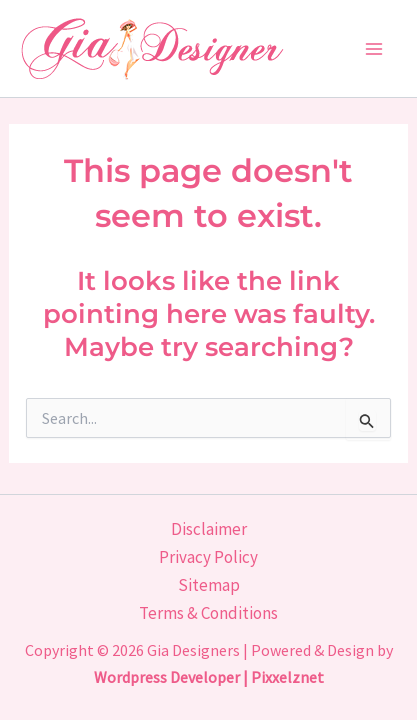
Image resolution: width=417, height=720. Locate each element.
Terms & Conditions (208, 613)
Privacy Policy (208, 557)
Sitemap (209, 585)
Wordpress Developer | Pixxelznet (209, 677)
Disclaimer (209, 529)
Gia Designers (193, 650)
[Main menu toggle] (375, 49)
